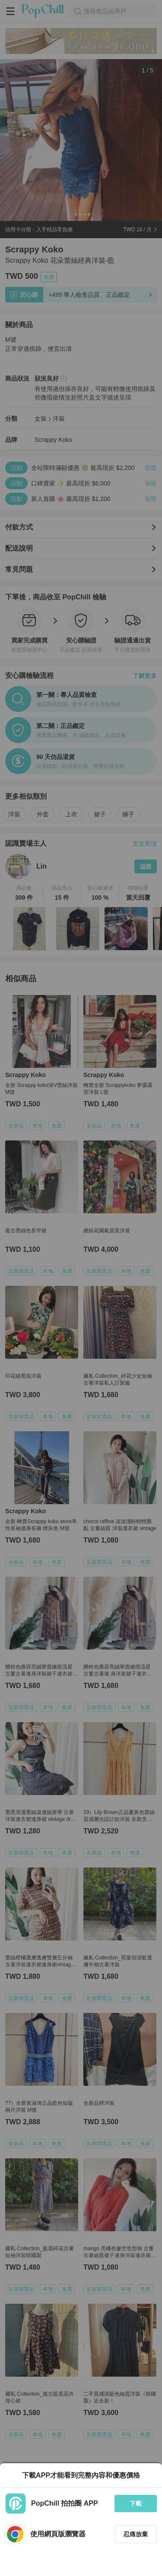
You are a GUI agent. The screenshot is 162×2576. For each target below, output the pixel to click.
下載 (136, 2503)
